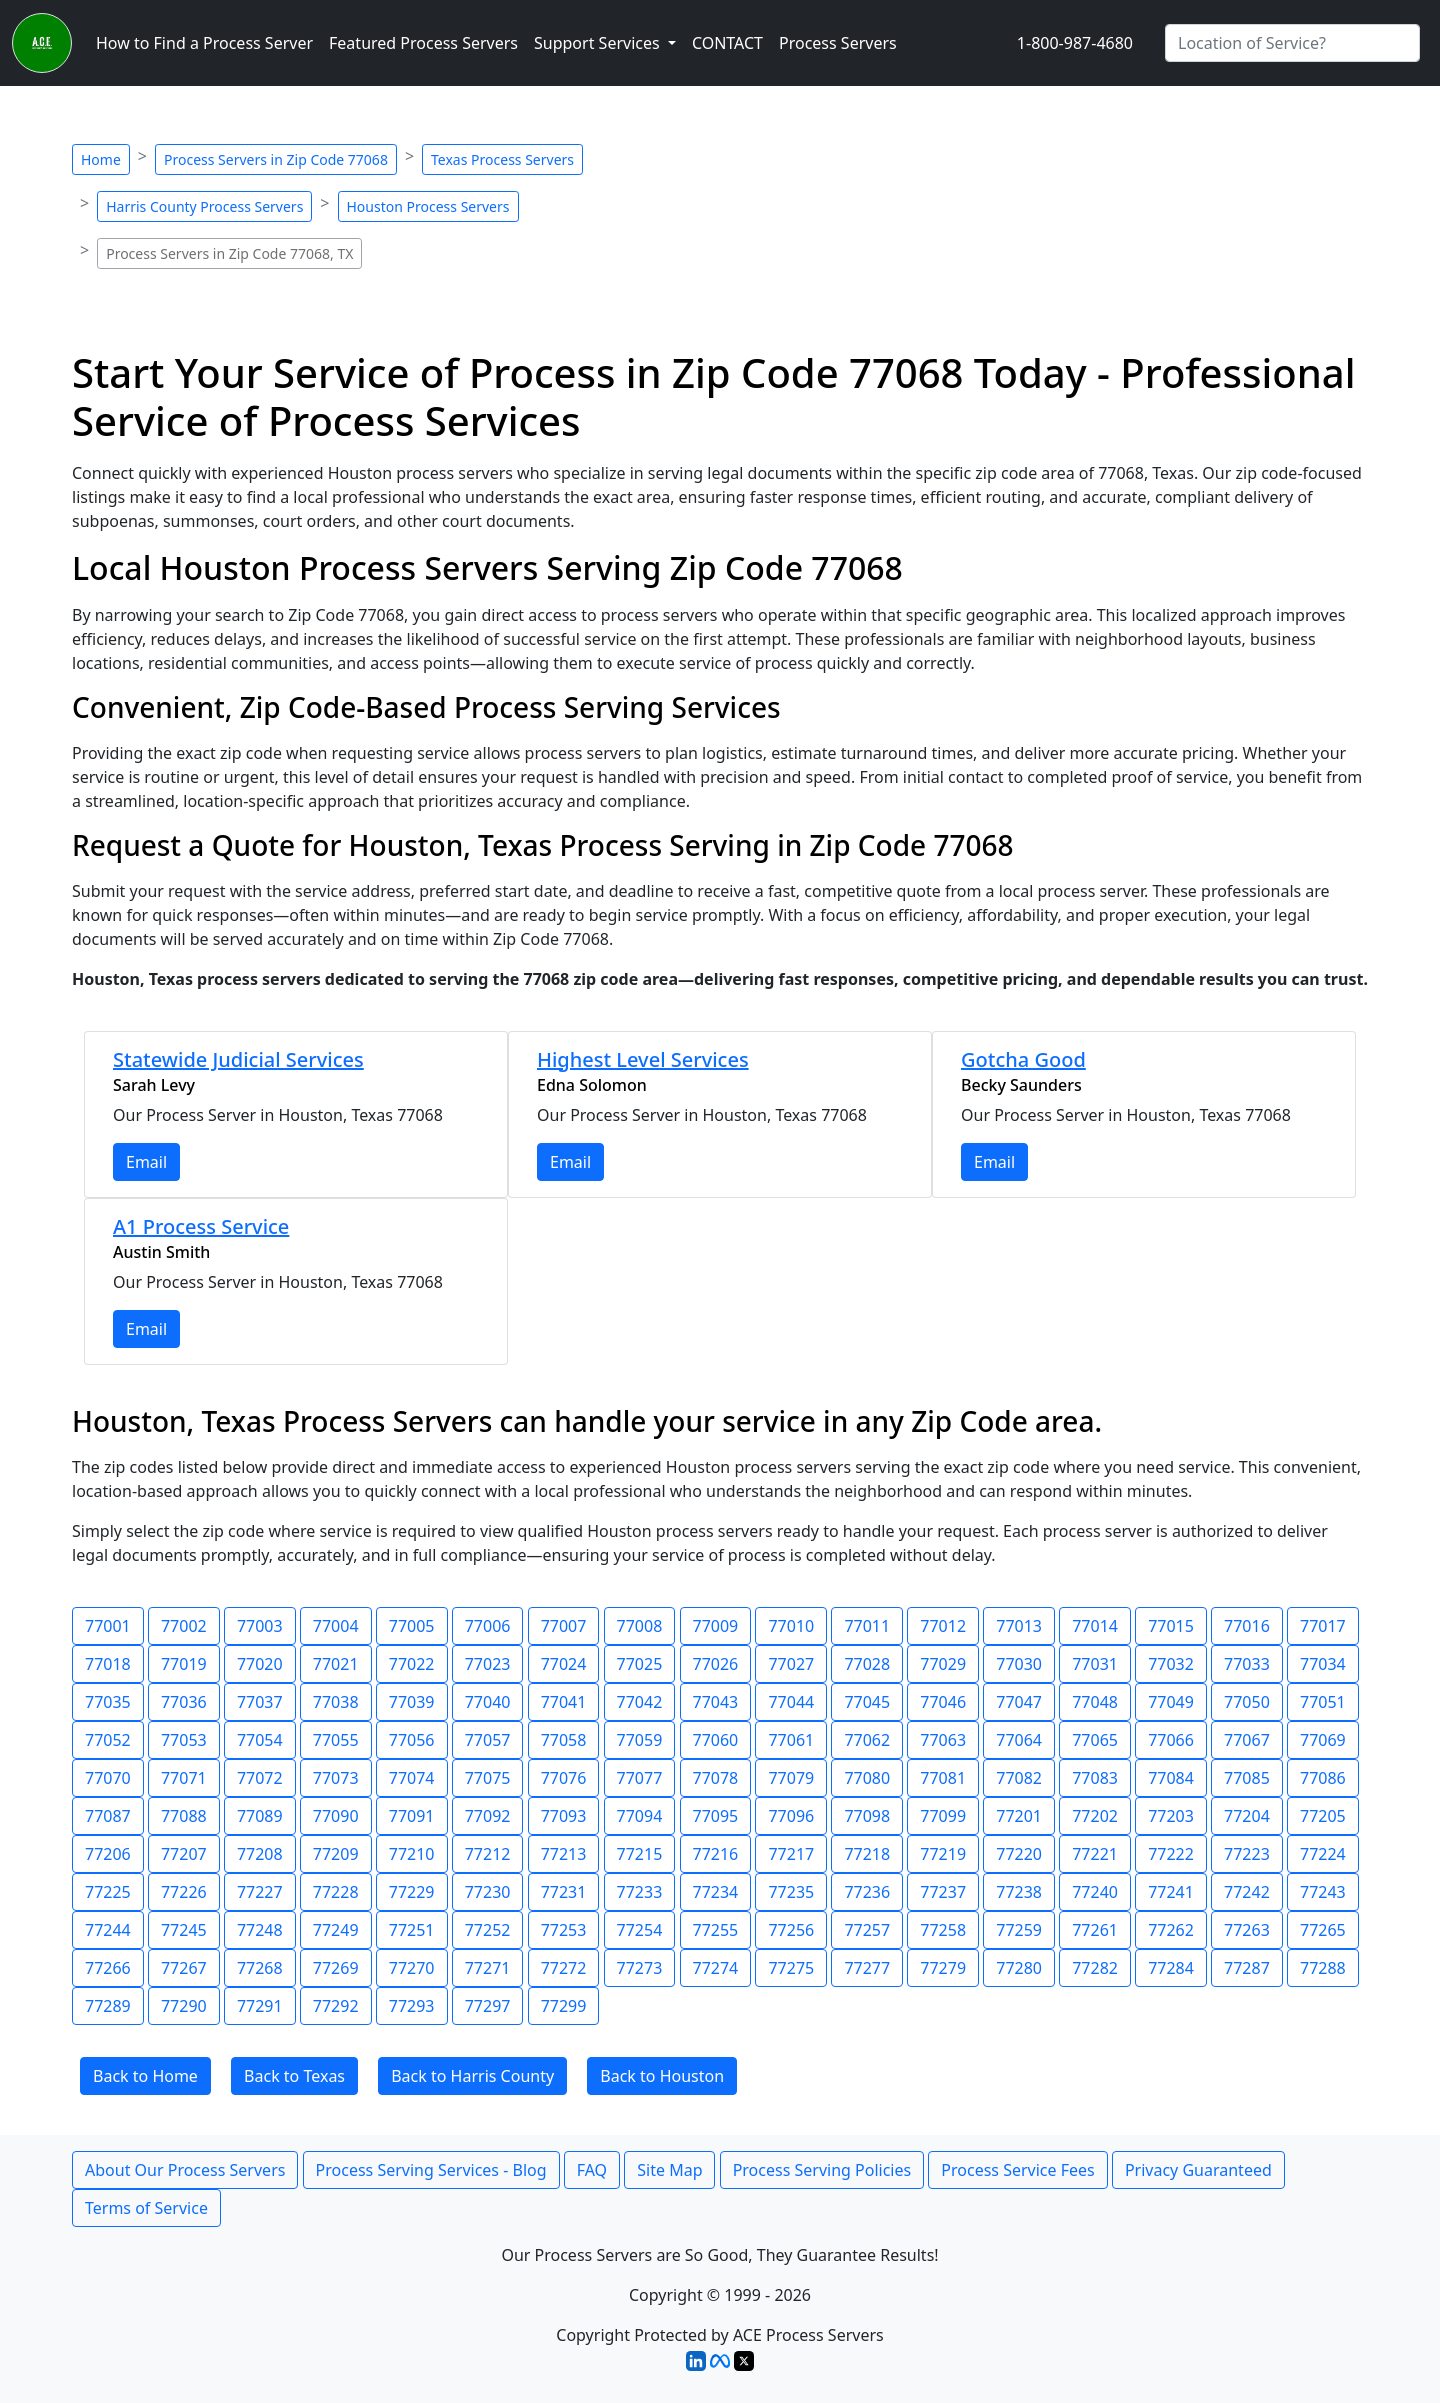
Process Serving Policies (822, 2170)
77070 (108, 1778)
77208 (260, 1854)
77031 (1095, 1664)
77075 (488, 1778)
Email (146, 1162)
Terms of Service (146, 2208)
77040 (488, 1702)
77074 (412, 1778)
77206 (108, 1854)
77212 (488, 1854)
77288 (1323, 1968)
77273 (640, 1968)
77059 (640, 1740)
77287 (1247, 1968)
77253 (564, 1930)
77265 (1323, 1930)
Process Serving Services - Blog (431, 2170)
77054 (260, 1740)
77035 (108, 1702)
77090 (336, 1816)
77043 (716, 1702)
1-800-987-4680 (1075, 43)
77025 (640, 1664)
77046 (943, 1702)
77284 (1171, 1968)
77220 (1019, 1854)
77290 (184, 2006)
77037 (260, 1702)
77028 (867, 1664)
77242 (1247, 1892)
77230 (488, 1892)
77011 (867, 1626)
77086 (1323, 1778)
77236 (867, 1892)
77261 (1095, 1930)
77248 (260, 1930)
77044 (791, 1702)
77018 (108, 1664)
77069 (1323, 1740)
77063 (943, 1740)
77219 (943, 1854)
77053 (184, 1740)
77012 (943, 1626)
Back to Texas (294, 2076)
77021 (336, 1664)
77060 (716, 1740)
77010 (791, 1626)
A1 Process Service (201, 1226)
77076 (564, 1778)
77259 (1019, 1930)
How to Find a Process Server (204, 43)
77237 (943, 1892)
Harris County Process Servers (204, 206)
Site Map (669, 2170)
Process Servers (838, 43)
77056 (412, 1740)
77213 (564, 1854)
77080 (867, 1778)
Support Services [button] (599, 43)
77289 (108, 2006)
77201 (1019, 1816)
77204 (1247, 1816)
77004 (336, 1626)
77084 (1171, 1778)
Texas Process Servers (502, 159)
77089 (260, 1816)
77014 (1095, 1626)
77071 (184, 1778)
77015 (1171, 1626)
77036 (184, 1702)
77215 (640, 1854)
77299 (564, 2006)
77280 (1019, 1968)
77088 (184, 1816)
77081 (943, 1778)
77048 (1095, 1702)
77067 (1247, 1740)
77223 (1247, 1854)
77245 (184, 1930)
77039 (412, 1702)
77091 (412, 1816)
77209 (336, 1854)
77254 (640, 1930)
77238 (1019, 1892)
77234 (716, 1892)
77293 (412, 2006)
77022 (412, 1664)
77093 (564, 1816)
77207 (184, 1854)
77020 (260, 1664)
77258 (943, 1930)
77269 (336, 1968)
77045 (867, 1702)
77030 (1019, 1664)
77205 (1323, 1816)
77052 (108, 1740)
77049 (1171, 1702)
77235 (791, 1892)
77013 (1019, 1626)
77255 (716, 1930)
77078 (716, 1778)
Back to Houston (662, 2076)
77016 (1247, 1626)
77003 (260, 1626)
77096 (791, 1816)
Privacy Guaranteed (1198, 2170)
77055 (336, 1740)
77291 (260, 2006)
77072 (260, 1778)
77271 (488, 1968)
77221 (1095, 1854)
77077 (640, 1778)
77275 (791, 1968)
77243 (1323, 1892)
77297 (488, 2006)
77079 (791, 1778)
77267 (184, 1968)
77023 (488, 1664)
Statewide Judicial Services (238, 1059)
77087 (108, 1816)
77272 (564, 1968)
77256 (791, 1930)
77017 (1323, 1626)
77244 (108, 1930)
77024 (564, 1664)
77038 (336, 1702)
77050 (1247, 1702)
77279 (943, 1968)
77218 (867, 1854)
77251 (412, 1930)
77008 (640, 1626)
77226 (184, 1892)
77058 (564, 1740)
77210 (412, 1854)
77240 (1095, 1892)
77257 (867, 1930)
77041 (564, 1702)
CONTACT (727, 43)
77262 (1171, 1930)
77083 (1095, 1778)
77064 (1019, 1740)
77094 (640, 1816)
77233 (640, 1892)
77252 (488, 1930)
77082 (1019, 1778)
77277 (867, 1968)
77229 (412, 1892)
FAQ (592, 2170)
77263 (1247, 1930)
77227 (260, 1892)
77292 (336, 2006)
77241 (1171, 1892)
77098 (867, 1816)
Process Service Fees (1017, 2170)
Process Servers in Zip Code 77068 (276, 159)
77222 (1171, 1854)
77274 (716, 1968)
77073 (336, 1778)
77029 (943, 1664)
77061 (791, 1740)
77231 (564, 1892)
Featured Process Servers (423, 43)
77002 (184, 1626)
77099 (943, 1816)
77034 (1323, 1664)
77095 (716, 1816)
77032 (1171, 1664)
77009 (716, 1626)
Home (101, 159)
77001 (108, 1626)
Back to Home (145, 2076)
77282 (1095, 1968)
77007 (564, 1626)
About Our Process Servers (185, 2170)
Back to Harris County (472, 2076)
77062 (867, 1740)
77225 (108, 1892)
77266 (108, 1968)
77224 (1323, 1854)
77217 (791, 1854)
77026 (716, 1664)
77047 (1019, 1702)
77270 (412, 1968)
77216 (716, 1854)
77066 (1171, 1740)
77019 (184, 1664)
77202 (1095, 1816)
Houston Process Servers (428, 206)
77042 (640, 1702)
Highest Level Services (643, 1059)
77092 (488, 1816)
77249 (336, 1930)
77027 (791, 1664)
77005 (412, 1626)
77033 (1247, 1664)
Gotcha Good (1023, 1059)
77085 (1247, 1778)
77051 (1323, 1702)
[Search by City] (1292, 43)
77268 (260, 1968)
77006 (488, 1626)
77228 (336, 1892)
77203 (1171, 1816)
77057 (488, 1740)
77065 (1095, 1740)
